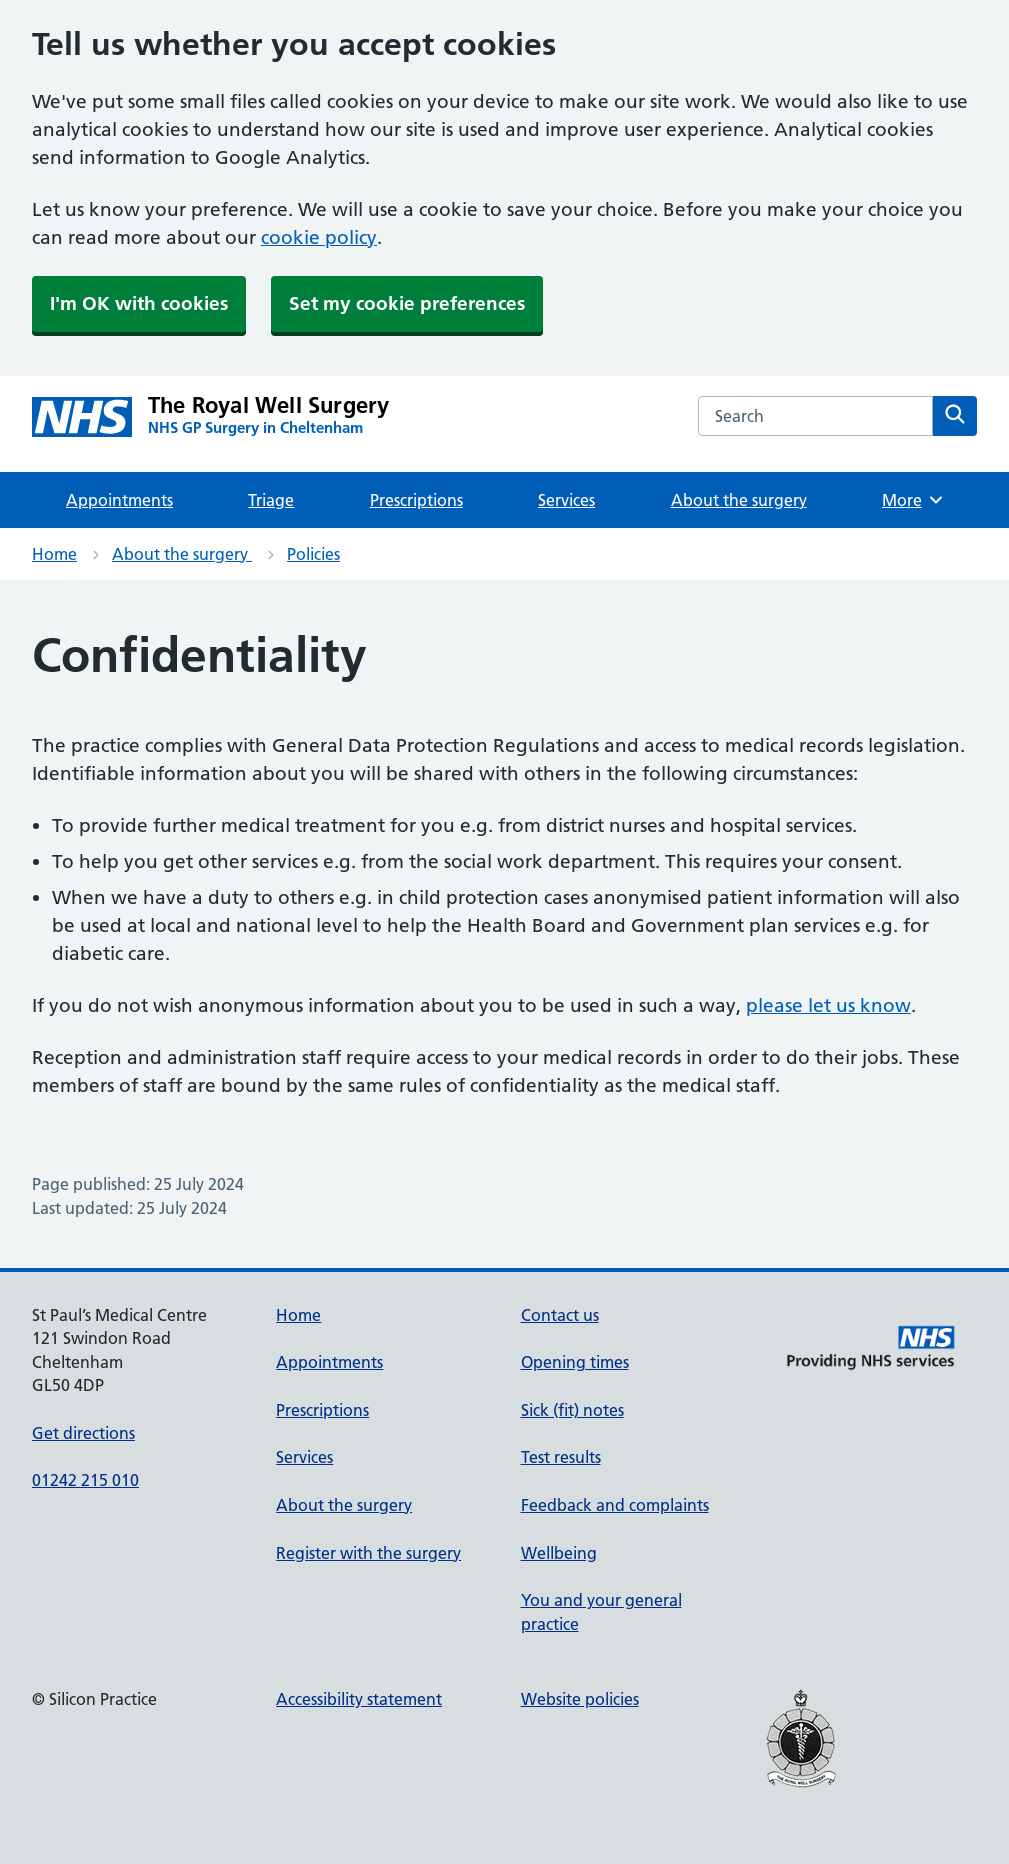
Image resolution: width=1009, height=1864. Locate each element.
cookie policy (319, 237)
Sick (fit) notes (572, 1410)
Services (566, 500)
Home (54, 554)
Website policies (580, 1699)
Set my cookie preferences (407, 303)
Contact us (560, 1315)
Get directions (83, 1433)
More (913, 500)
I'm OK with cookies (139, 303)
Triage (271, 500)
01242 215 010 (85, 1480)
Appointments (119, 500)
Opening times (575, 1362)
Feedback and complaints (615, 1505)
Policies (313, 554)
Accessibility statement (359, 1699)
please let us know (828, 1005)
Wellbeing (559, 1553)
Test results (561, 1457)
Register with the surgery (368, 1553)
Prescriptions (416, 500)
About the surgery (739, 500)
